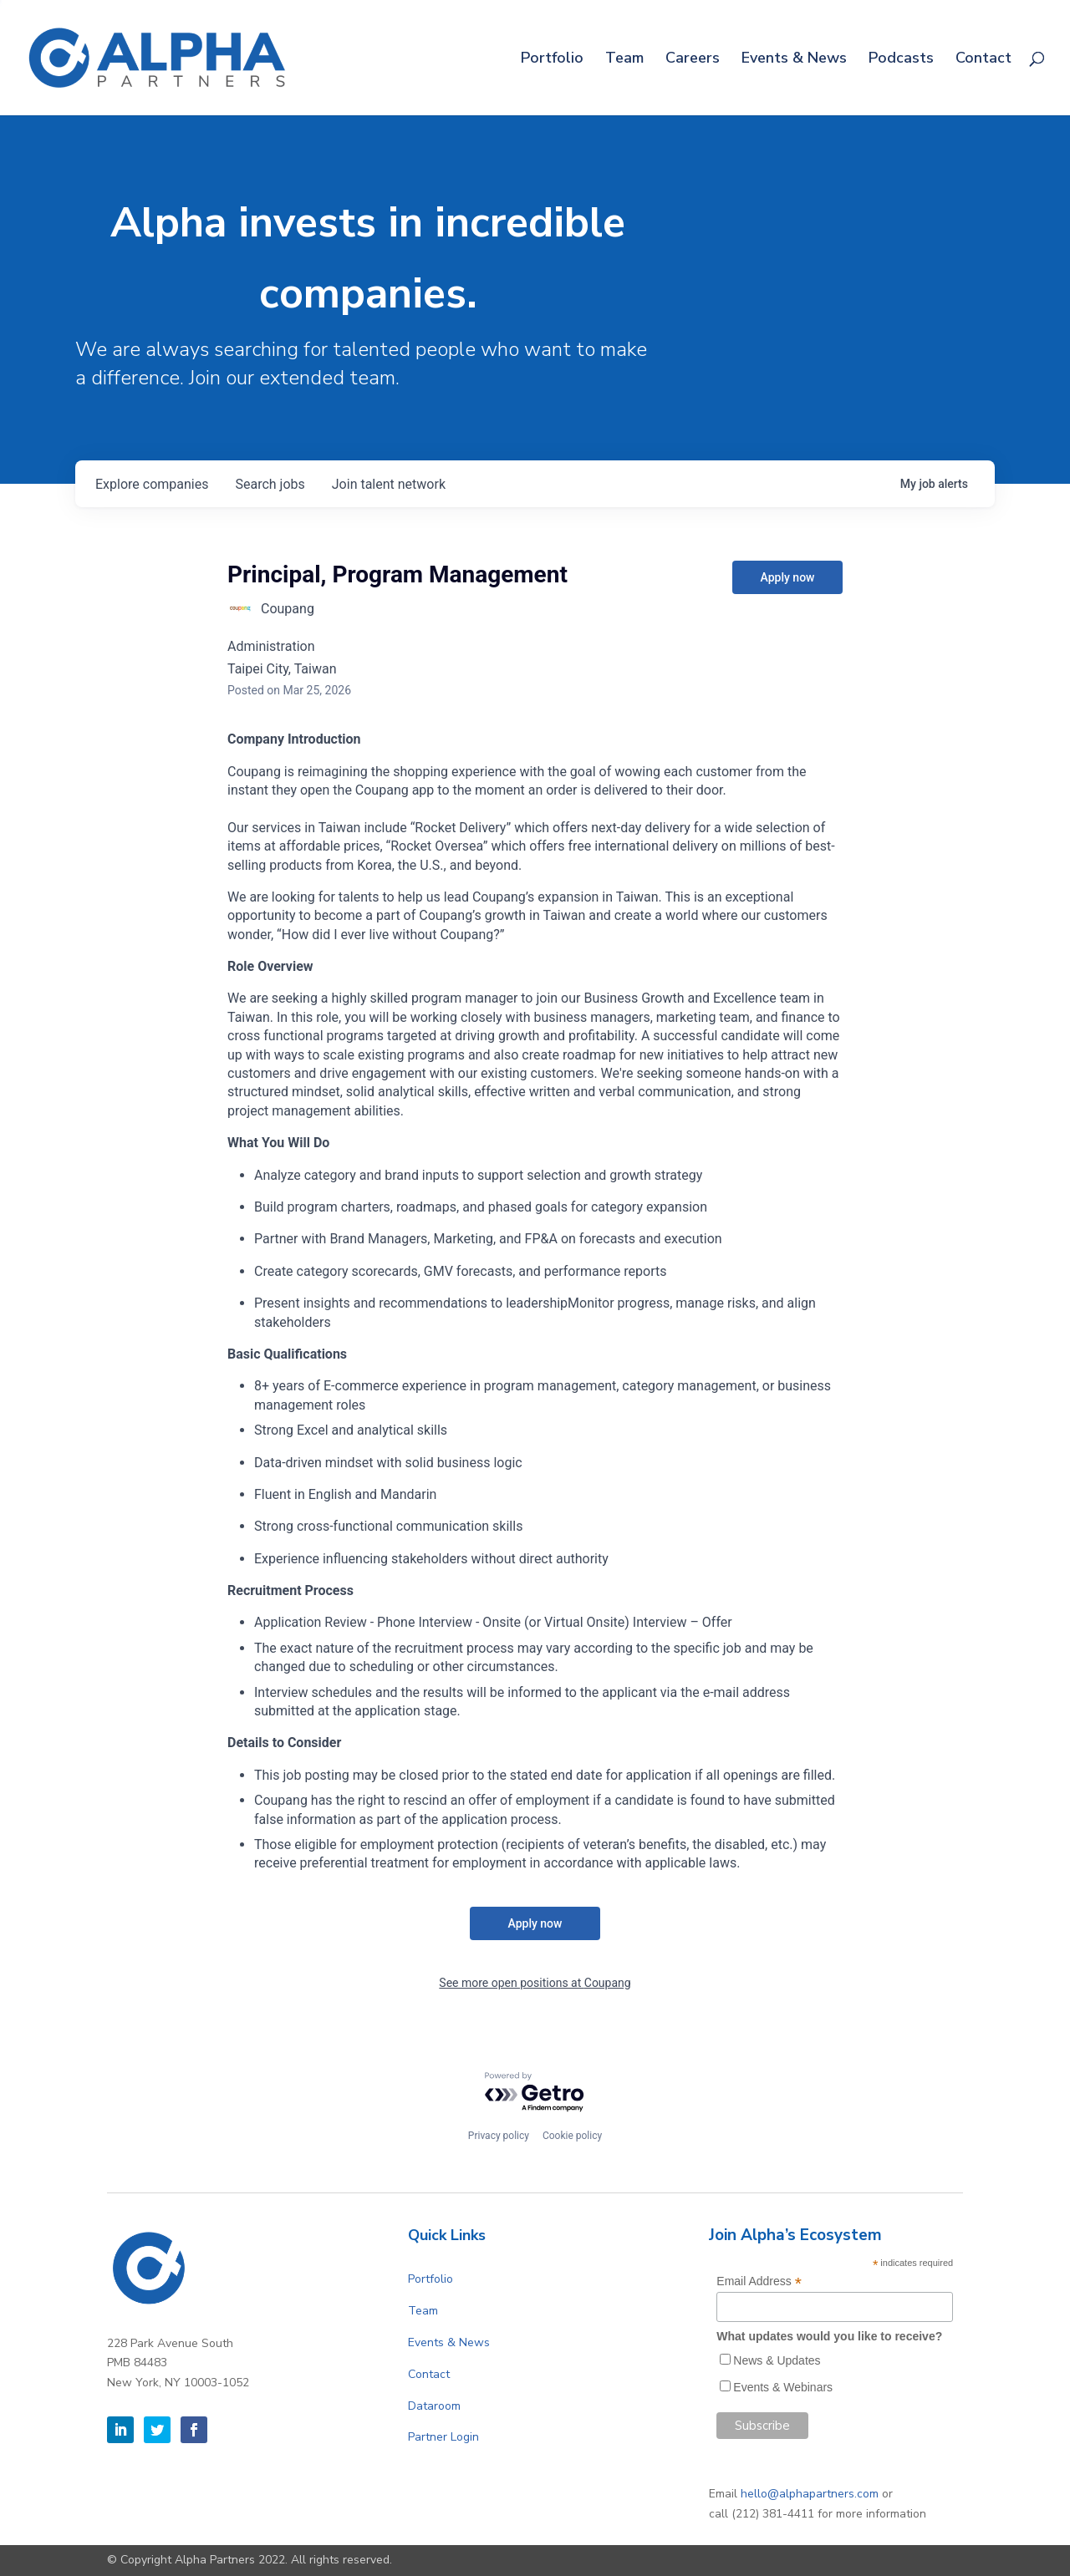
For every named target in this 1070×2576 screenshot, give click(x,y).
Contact (983, 60)
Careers (692, 60)
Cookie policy (572, 2136)
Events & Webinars (783, 2387)
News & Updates (776, 2360)
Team (624, 60)
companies (151, 484)
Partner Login (443, 2437)
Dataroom (434, 2406)
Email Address (759, 2281)
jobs (269, 484)
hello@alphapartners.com (810, 2494)
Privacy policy (498, 2136)
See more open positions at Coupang (534, 1982)
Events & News (794, 60)
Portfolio (552, 60)
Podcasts (901, 60)
